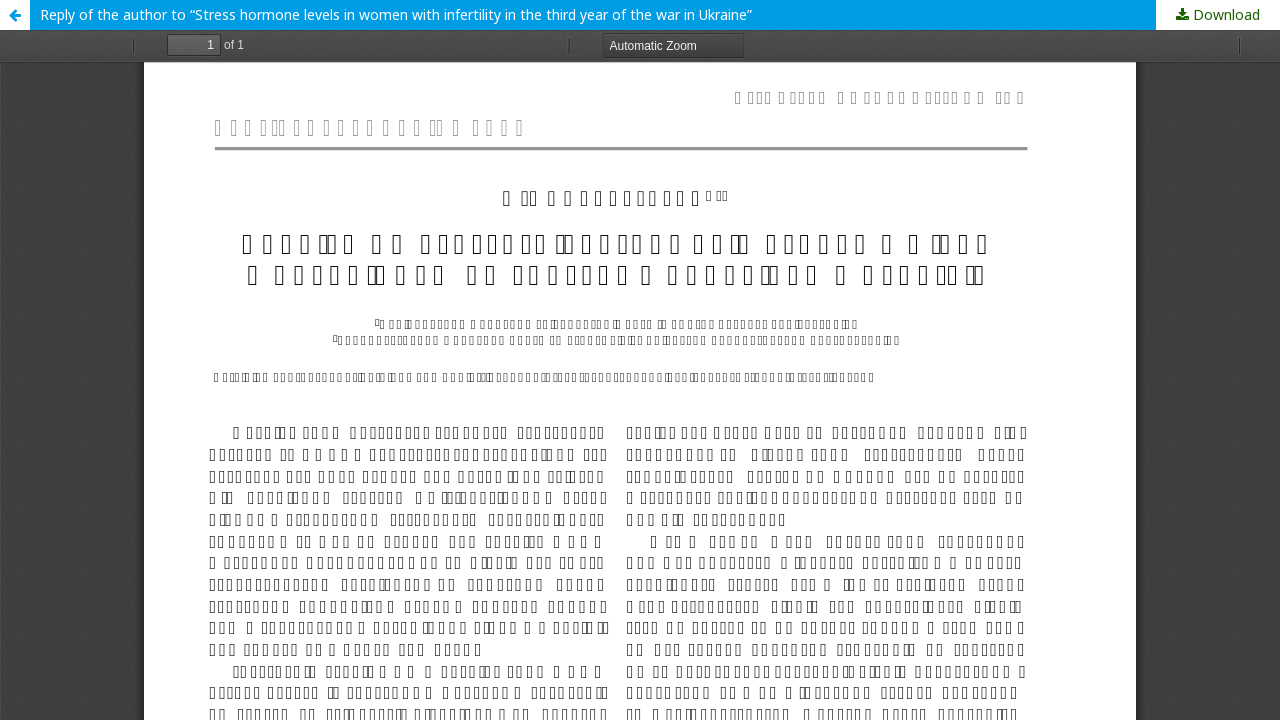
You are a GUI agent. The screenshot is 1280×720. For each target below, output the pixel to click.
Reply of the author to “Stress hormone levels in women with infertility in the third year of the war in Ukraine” (396, 14)
